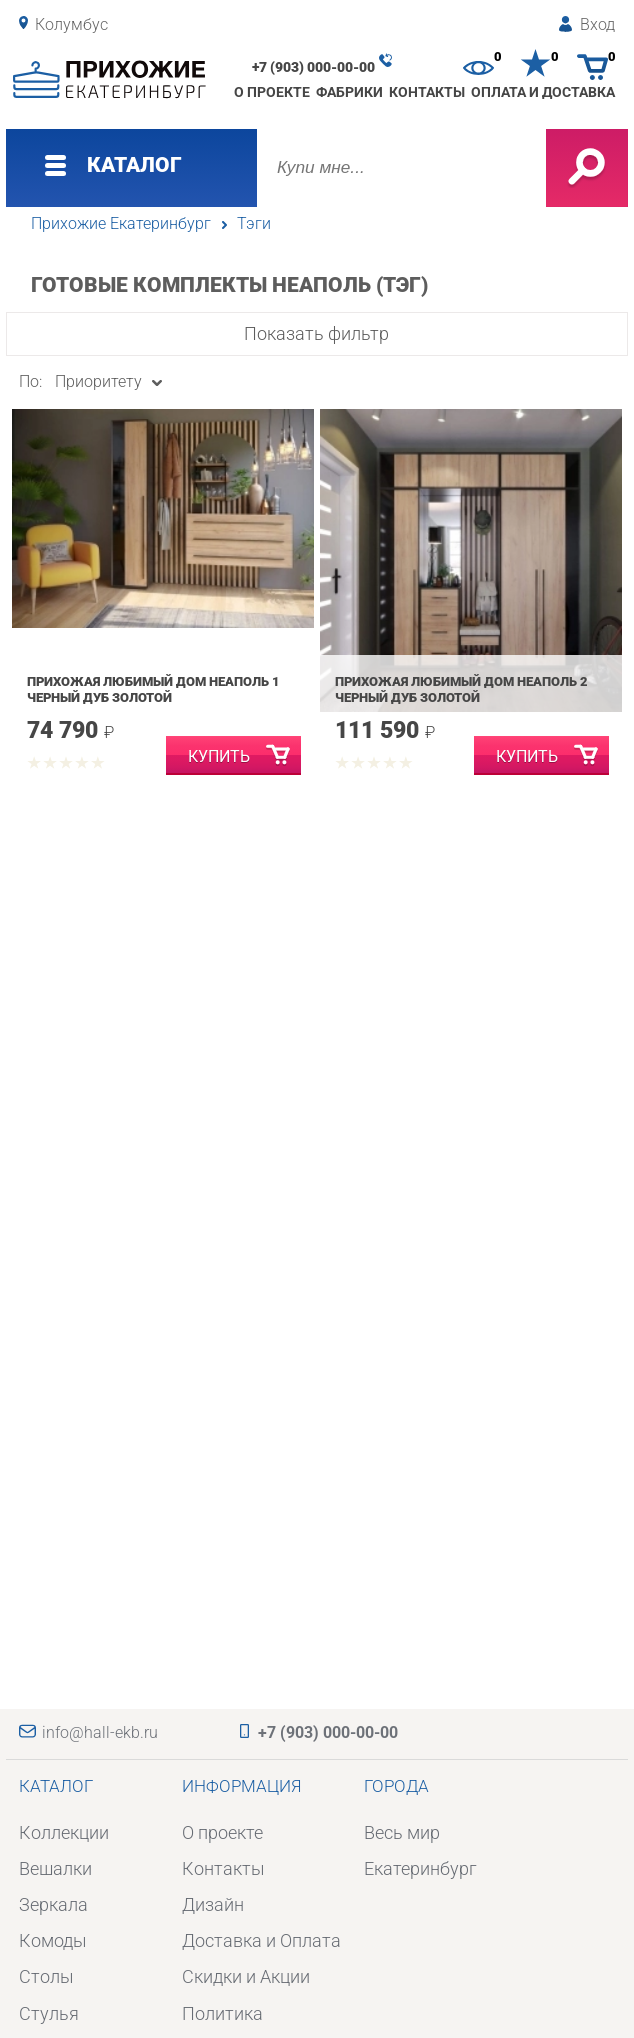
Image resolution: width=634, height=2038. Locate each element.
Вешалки (55, 1868)
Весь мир (402, 1832)
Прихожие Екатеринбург (121, 224)
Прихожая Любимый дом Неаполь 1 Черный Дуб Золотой (153, 689)
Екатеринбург (420, 1868)
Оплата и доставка (543, 92)
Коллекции (64, 1832)
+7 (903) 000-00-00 (313, 67)
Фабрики (349, 92)
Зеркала (53, 1904)
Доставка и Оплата (261, 1940)
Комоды (53, 1940)
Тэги (254, 224)
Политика (222, 2013)
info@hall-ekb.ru (100, 1733)
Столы (46, 1976)
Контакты (427, 92)
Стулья (49, 2013)
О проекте (272, 92)
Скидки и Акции (246, 1976)
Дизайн (213, 1904)
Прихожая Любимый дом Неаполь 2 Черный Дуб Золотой (461, 689)
